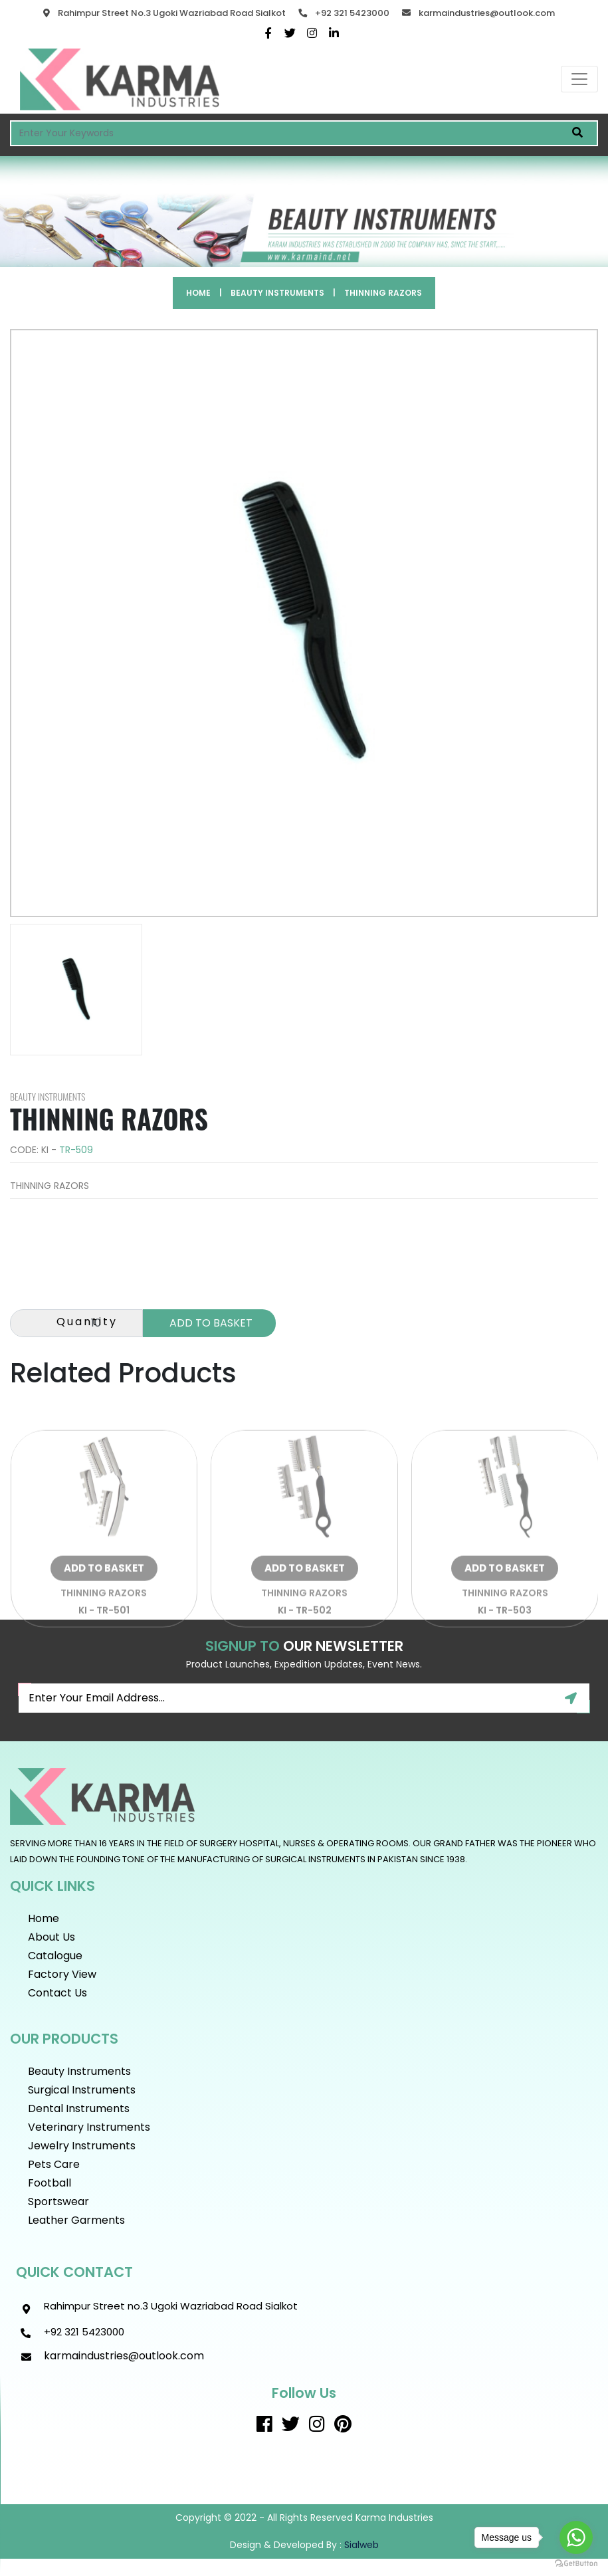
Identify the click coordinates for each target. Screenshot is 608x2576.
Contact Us (57, 1992)
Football (49, 2183)
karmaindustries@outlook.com (487, 13)
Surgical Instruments (82, 2089)
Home (198, 292)
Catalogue (55, 1955)
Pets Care (54, 2164)
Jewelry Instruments (82, 2145)
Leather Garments (76, 2220)
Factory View (62, 1974)
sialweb (360, 2544)
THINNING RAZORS (383, 292)
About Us (51, 1937)
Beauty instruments (277, 292)
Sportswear (58, 2201)
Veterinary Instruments (89, 2127)
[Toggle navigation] (579, 79)
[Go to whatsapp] (576, 2537)
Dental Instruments (79, 2108)
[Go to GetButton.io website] (576, 2563)
